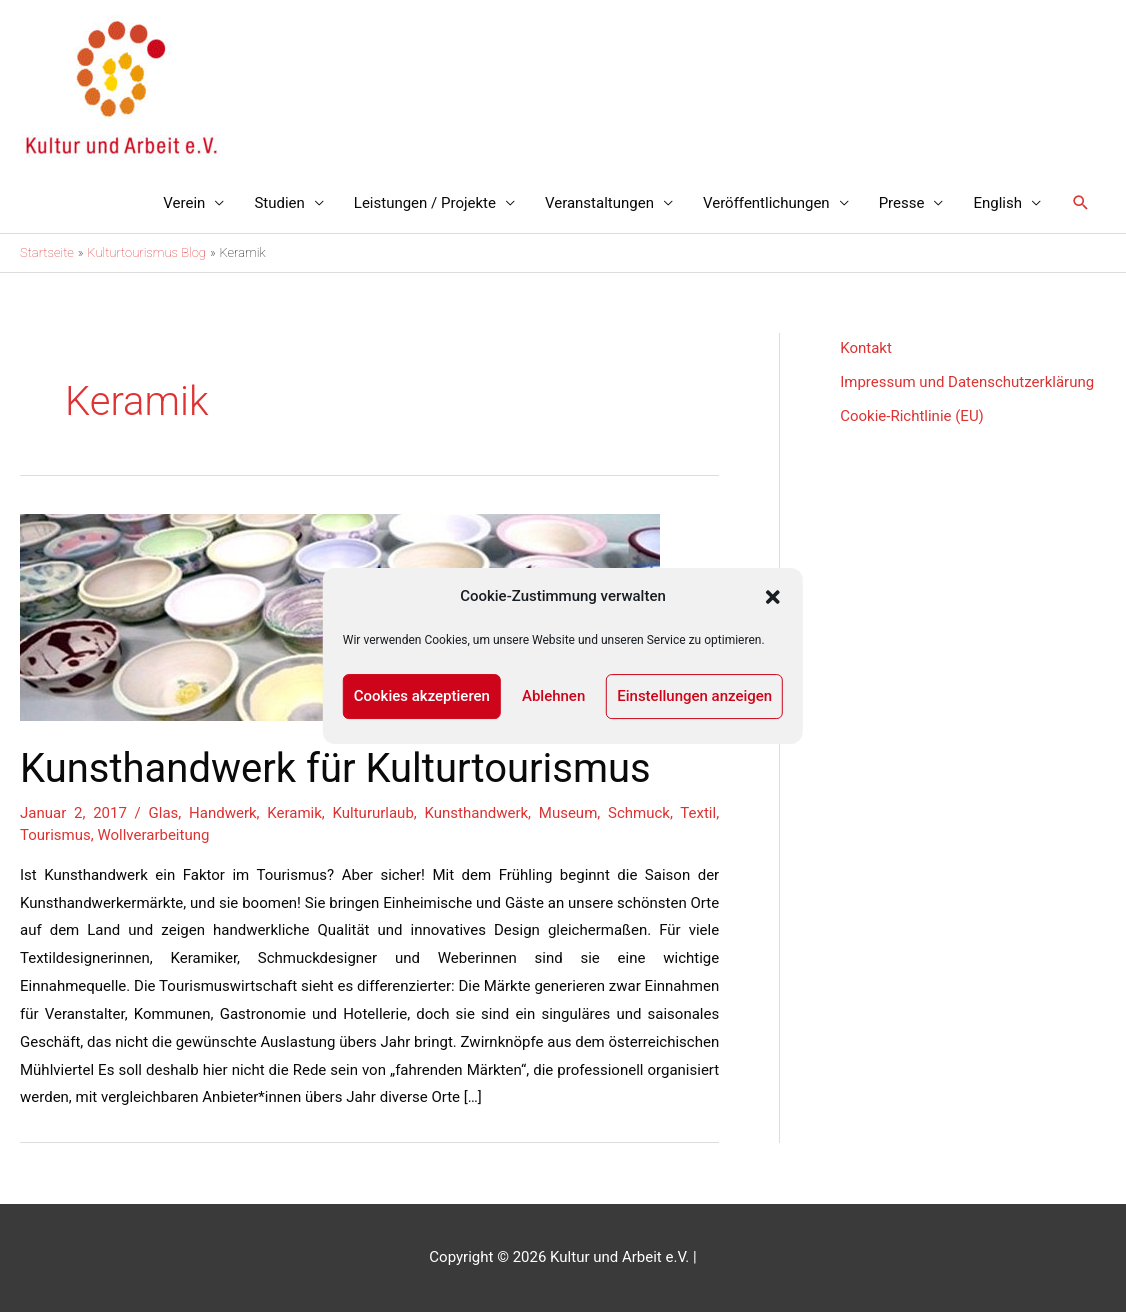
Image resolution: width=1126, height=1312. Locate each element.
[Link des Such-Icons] (1081, 203)
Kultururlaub (373, 813)
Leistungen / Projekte (425, 203)
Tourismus (55, 835)
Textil (698, 813)
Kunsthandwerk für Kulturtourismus (335, 768)
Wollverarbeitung (153, 835)
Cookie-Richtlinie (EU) (912, 416)
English (997, 203)
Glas (164, 813)
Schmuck (639, 813)
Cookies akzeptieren (422, 696)
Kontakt (866, 348)
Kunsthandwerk (477, 813)
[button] (773, 597)
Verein (184, 203)
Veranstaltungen (599, 203)
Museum (568, 813)
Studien (279, 203)
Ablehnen (553, 696)
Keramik (294, 813)
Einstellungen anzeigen (694, 696)
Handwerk (223, 813)
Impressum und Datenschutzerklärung (967, 382)
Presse (902, 203)
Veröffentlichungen (766, 203)
